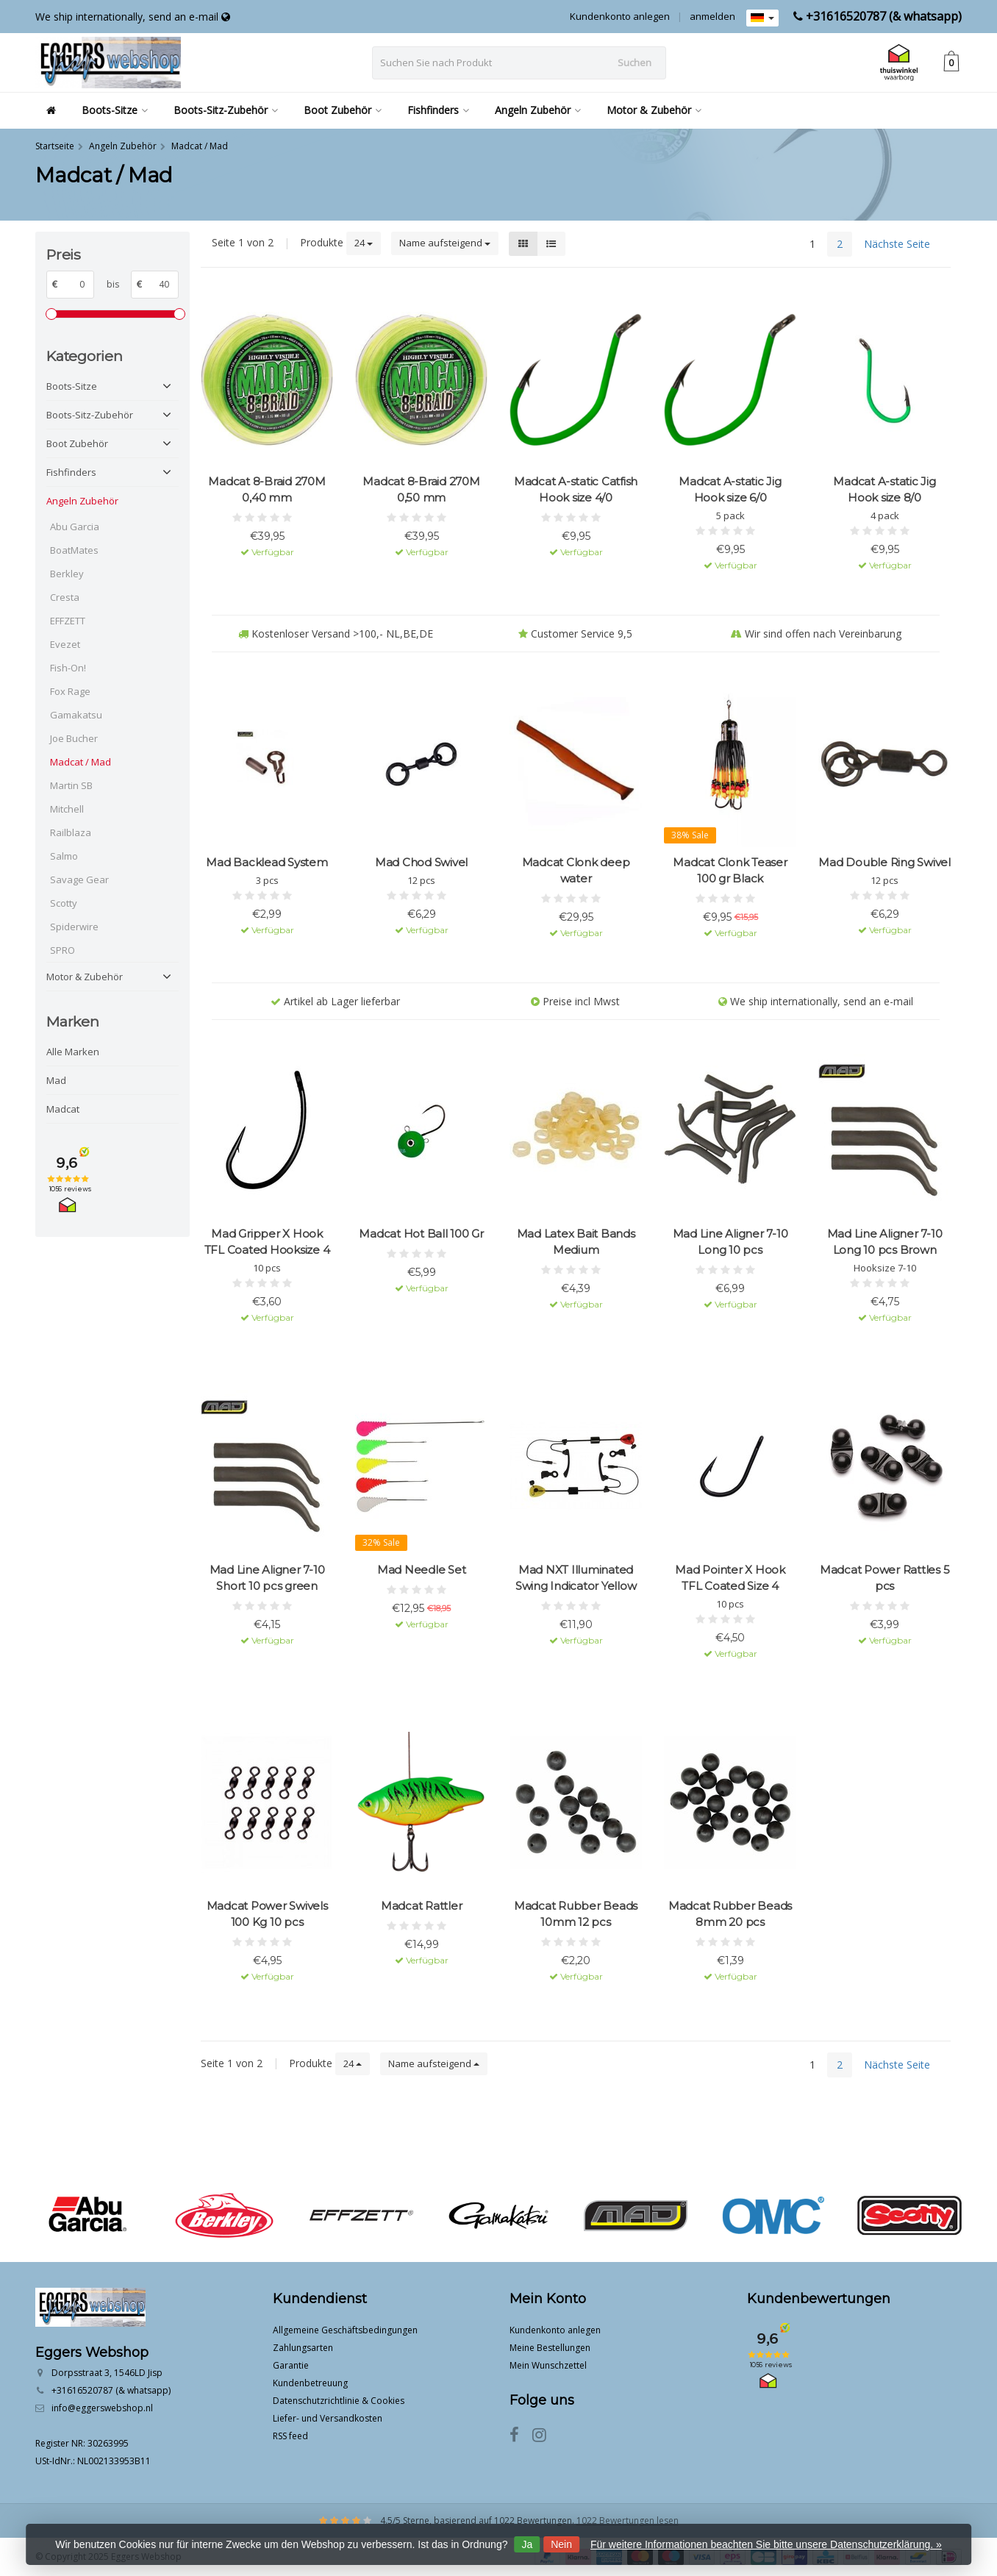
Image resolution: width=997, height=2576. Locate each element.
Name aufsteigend (444, 242)
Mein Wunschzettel (548, 2365)
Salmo (64, 856)
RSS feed (290, 2436)
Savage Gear (79, 879)
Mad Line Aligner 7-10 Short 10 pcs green (267, 1578)
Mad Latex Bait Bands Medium (576, 1242)
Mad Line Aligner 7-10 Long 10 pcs (730, 1242)
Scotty (63, 903)
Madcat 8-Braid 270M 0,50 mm (420, 489)
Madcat (62, 1109)
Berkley (67, 573)
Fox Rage (70, 691)
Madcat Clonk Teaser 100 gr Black (730, 870)
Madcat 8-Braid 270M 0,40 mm (266, 489)
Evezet (65, 644)
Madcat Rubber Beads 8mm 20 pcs (730, 1914)
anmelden (712, 16)
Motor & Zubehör (654, 110)
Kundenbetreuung (310, 2383)
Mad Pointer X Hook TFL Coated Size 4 (730, 1578)
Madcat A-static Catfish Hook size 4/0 (575, 489)
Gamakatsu (76, 714)
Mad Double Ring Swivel (884, 862)
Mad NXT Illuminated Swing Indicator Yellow (576, 1578)
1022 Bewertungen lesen (627, 2520)
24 (363, 242)
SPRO (62, 950)
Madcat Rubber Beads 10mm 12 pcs (575, 1914)
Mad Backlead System (266, 862)
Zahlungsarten (303, 2347)
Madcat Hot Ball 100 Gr (421, 1234)
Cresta (64, 597)
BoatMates (74, 550)
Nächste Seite (897, 244)
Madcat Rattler (421, 1906)
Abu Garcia (74, 526)
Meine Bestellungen (550, 2347)
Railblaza (70, 832)
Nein (561, 2544)
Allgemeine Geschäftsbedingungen (345, 2330)
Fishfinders (438, 110)
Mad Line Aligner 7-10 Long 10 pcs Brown (885, 1242)
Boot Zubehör (343, 110)
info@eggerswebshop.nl (102, 2408)
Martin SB (71, 785)
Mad (56, 1080)
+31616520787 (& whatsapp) (884, 16)
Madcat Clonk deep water (576, 870)
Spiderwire (74, 926)
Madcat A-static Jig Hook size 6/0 (730, 489)
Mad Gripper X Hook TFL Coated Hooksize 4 (267, 1242)
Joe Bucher (74, 738)
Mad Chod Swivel (421, 862)
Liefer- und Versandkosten (327, 2418)
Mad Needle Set (421, 1570)
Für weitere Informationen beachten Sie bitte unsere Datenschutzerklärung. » (766, 2544)
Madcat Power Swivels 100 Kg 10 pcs (267, 1914)
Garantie (291, 2365)
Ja (526, 2544)
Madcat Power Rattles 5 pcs (885, 1578)
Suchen (634, 62)
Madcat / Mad (80, 761)
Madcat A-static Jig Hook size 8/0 (884, 489)
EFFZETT (67, 620)
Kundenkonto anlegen (620, 16)
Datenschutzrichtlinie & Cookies (338, 2400)
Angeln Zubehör (538, 110)
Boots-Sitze (115, 110)
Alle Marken (72, 1051)
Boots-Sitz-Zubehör (226, 110)
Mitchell (67, 809)
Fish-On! (68, 667)
